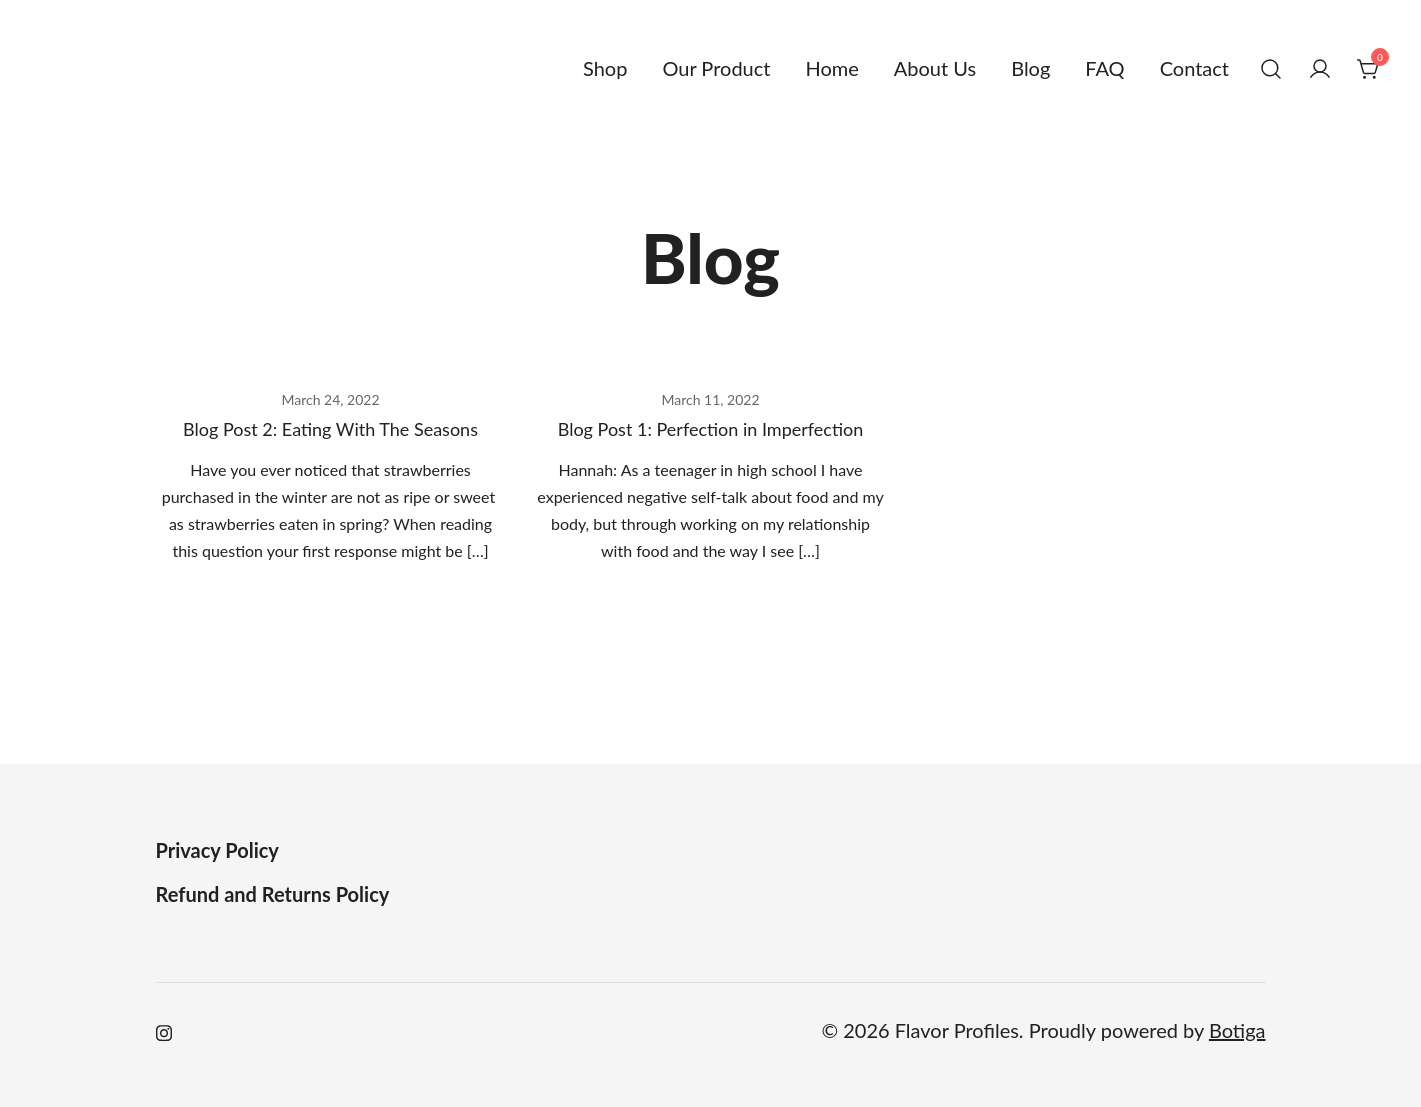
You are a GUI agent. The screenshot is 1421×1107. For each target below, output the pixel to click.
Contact (1194, 68)
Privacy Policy (217, 850)
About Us (935, 68)
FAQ (1104, 68)
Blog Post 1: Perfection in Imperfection (711, 429)
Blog (1030, 68)
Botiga (1237, 1030)
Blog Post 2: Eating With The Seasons (330, 429)
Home (831, 68)
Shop (605, 68)
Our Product (716, 68)
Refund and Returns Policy (273, 894)
